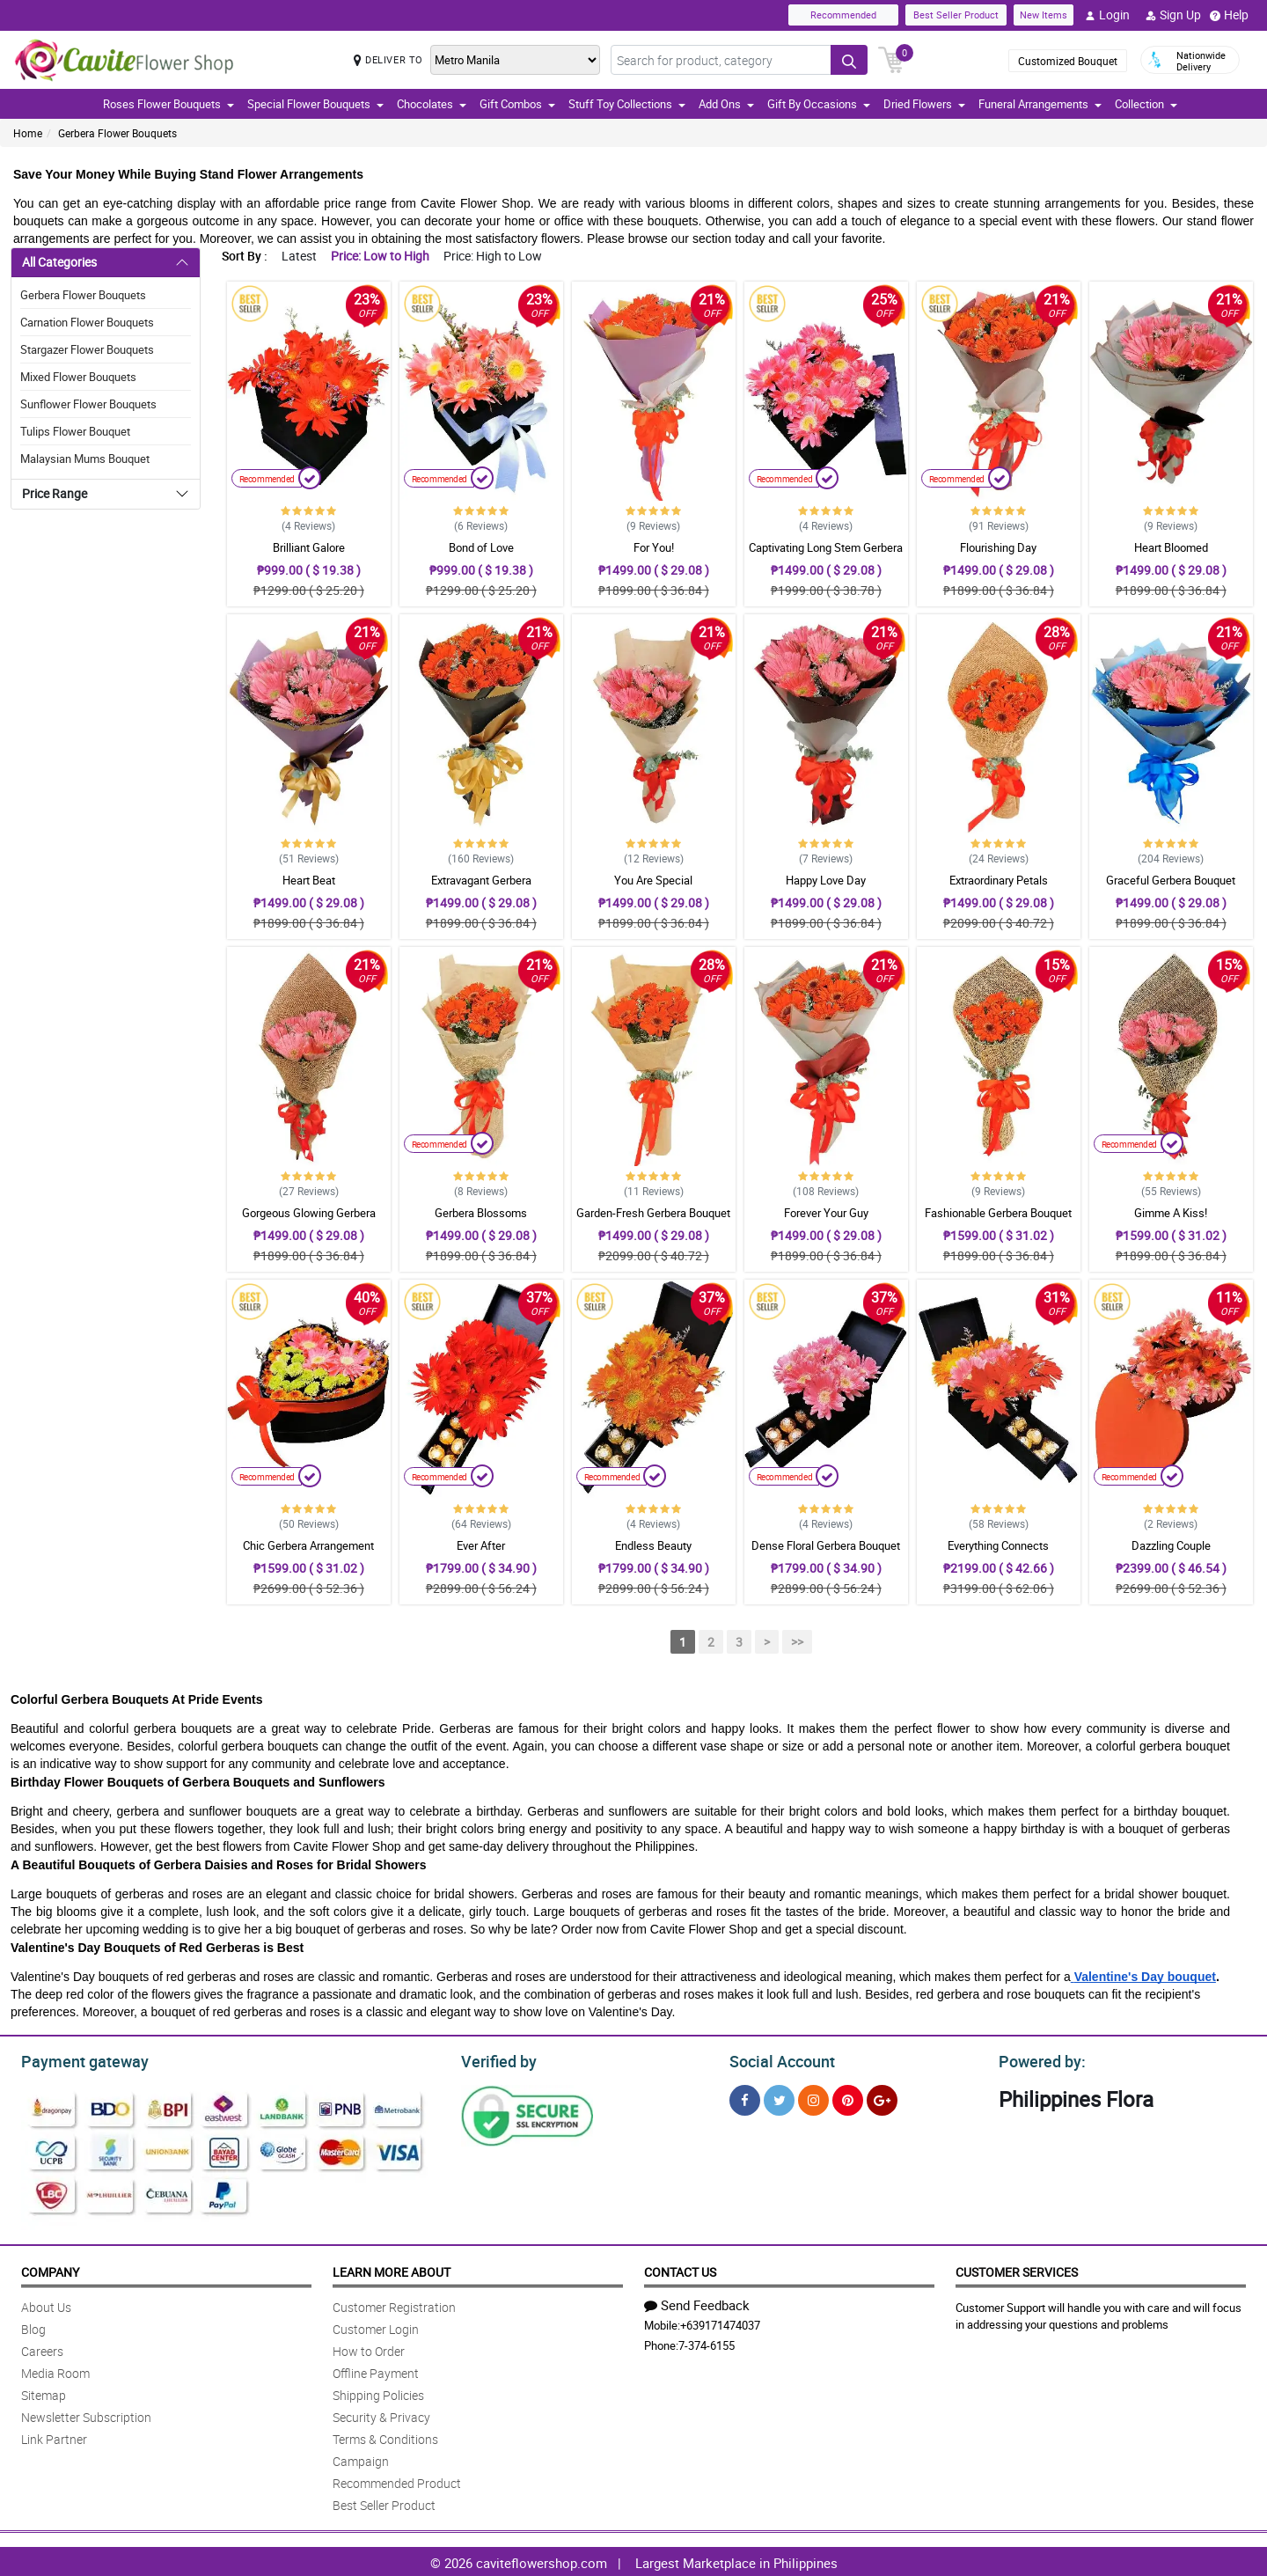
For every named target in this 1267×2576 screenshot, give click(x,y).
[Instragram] (813, 2097)
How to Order (369, 2348)
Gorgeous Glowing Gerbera (309, 1213)
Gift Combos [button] (517, 104)
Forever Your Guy (826, 1213)
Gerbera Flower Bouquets (117, 133)
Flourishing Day (998, 547)
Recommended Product (397, 2480)
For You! (654, 547)
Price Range (54, 493)
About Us (46, 2304)
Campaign (361, 2458)
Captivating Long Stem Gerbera (826, 547)
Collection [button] (1146, 104)
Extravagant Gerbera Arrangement (481, 888)
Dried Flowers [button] (924, 104)
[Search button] (849, 60)
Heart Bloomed (1171, 547)
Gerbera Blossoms (481, 1213)
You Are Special (653, 880)
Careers (42, 2348)
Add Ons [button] (726, 104)
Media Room (55, 2370)
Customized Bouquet (1067, 61)
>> (797, 1641)
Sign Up (1173, 15)
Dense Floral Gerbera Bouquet (825, 1545)
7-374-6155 (706, 2343)
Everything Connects (998, 1545)
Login (1107, 15)
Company (50, 2269)
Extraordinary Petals (998, 880)
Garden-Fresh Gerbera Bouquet (653, 1213)
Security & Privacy (381, 2414)
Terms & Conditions (385, 2436)
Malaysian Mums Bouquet (85, 458)
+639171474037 (720, 2322)
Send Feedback (697, 2302)
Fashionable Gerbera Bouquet (998, 1213)
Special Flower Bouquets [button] (315, 104)
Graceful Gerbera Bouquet (1170, 880)
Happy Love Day (826, 880)
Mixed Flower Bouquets (78, 377)
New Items (1043, 14)
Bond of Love (481, 547)
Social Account (777, 2059)
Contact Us (680, 2269)
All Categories (59, 261)
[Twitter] (779, 2097)
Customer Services (1017, 2269)
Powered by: (1038, 2059)
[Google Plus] (882, 2097)
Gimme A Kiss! (1170, 1213)
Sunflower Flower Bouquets (88, 404)
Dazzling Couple (1171, 1545)
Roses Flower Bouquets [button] (168, 104)
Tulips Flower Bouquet (75, 431)
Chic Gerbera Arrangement (308, 1545)
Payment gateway (77, 2059)
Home (27, 133)
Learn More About (391, 2269)
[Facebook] (744, 2097)
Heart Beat (308, 880)
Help (1229, 15)
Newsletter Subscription (86, 2414)
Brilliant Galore (309, 547)
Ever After (481, 1545)
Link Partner (54, 2436)
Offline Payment (376, 2370)
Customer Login (376, 2326)
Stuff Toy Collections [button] (626, 104)
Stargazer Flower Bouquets (87, 349)
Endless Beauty (653, 1545)
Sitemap (43, 2392)
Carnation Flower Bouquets (87, 322)
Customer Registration (394, 2304)
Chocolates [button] (431, 104)
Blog (33, 2326)
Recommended (843, 14)
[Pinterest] (847, 2097)
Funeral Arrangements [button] (1040, 104)
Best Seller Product (956, 14)
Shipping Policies (378, 2392)
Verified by (496, 2059)
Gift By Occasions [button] (818, 104)
